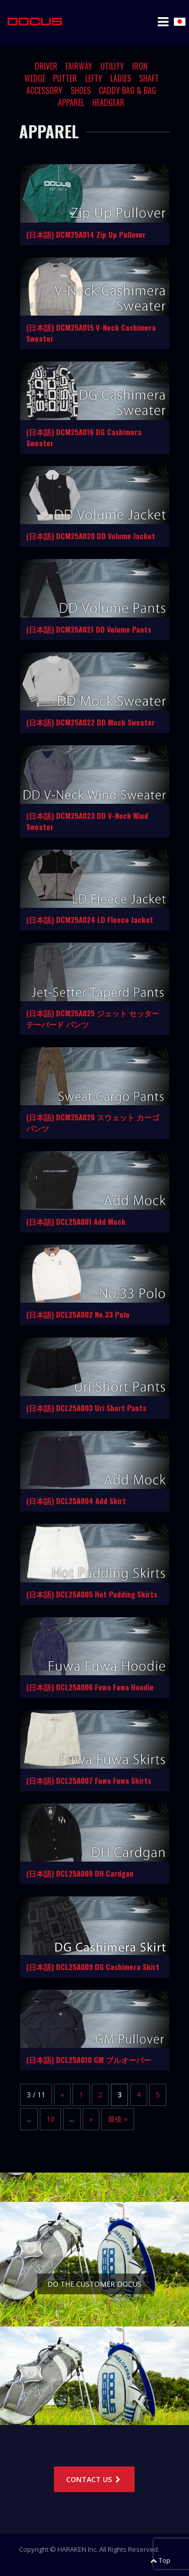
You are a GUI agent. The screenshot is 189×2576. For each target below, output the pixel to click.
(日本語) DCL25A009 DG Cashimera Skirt (92, 1966)
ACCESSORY (44, 90)
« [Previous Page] (62, 2094)
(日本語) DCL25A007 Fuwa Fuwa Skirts (88, 1780)
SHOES (81, 90)
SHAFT (149, 78)
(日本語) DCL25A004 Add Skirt (76, 1500)
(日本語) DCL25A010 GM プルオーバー (88, 2059)
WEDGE (34, 78)
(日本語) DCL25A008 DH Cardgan (80, 1873)
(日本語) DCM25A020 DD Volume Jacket (90, 535)
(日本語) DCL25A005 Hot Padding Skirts (91, 1594)
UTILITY (112, 66)
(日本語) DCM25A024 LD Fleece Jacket (89, 919)
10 (50, 2119)
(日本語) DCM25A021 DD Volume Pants (88, 629)
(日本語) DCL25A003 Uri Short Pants (86, 1407)
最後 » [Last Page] (118, 2119)
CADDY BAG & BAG (127, 90)
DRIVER (46, 66)
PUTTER (65, 78)
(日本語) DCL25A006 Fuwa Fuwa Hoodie (90, 1686)
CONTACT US (94, 2479)
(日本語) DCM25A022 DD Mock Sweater (90, 722)
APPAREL (71, 102)
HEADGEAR (108, 102)
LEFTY (93, 78)
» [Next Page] (91, 2119)
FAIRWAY (79, 66)
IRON (140, 66)
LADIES (120, 78)
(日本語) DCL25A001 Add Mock (75, 1221)
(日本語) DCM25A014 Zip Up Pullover (86, 234)
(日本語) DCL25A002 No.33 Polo (78, 1314)
